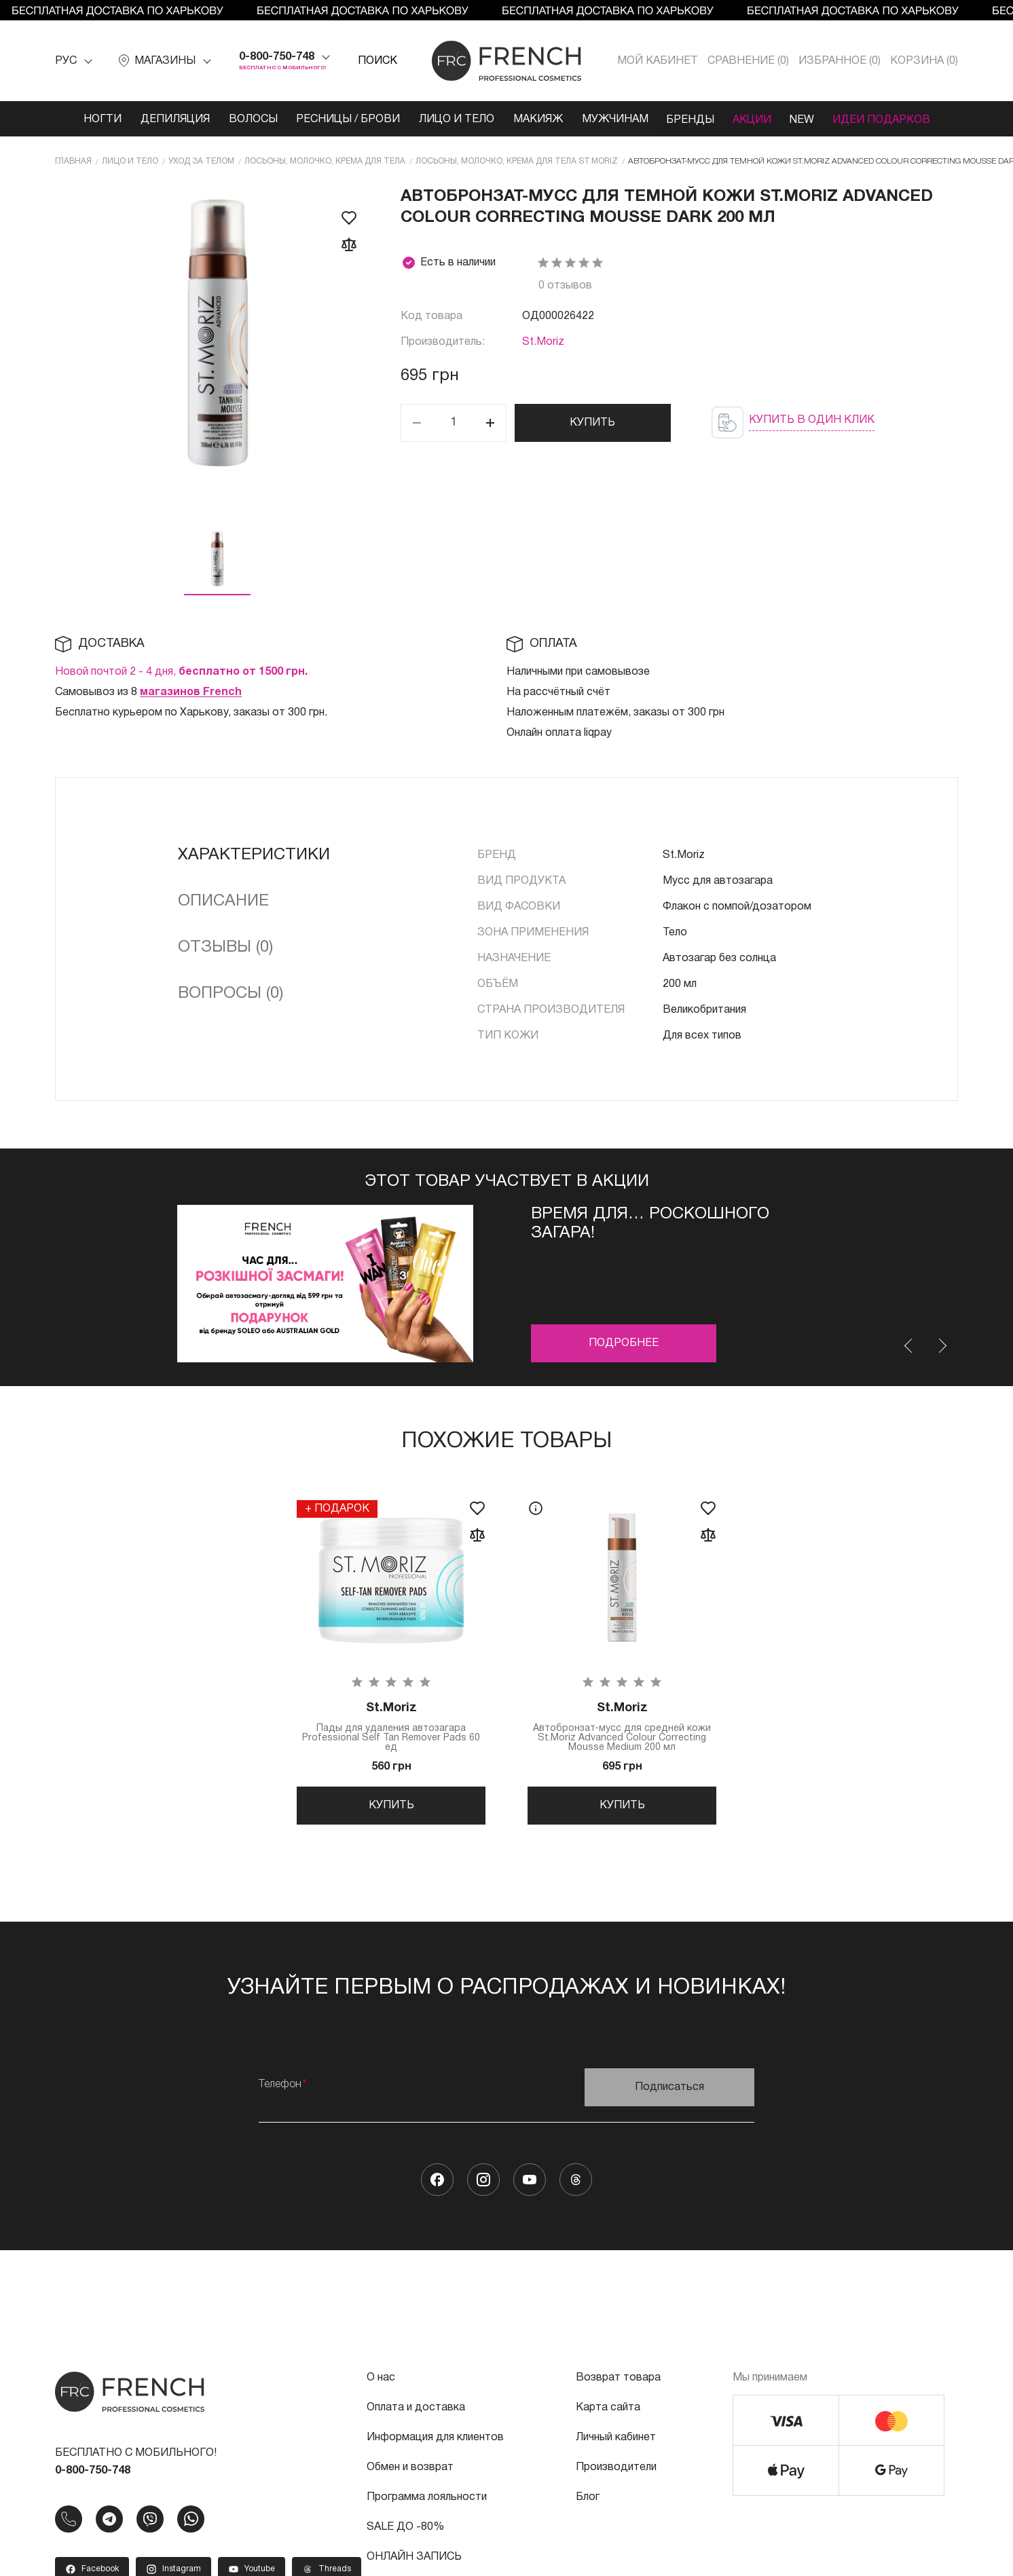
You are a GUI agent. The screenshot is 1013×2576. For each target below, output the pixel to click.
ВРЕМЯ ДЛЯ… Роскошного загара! (650, 1223)
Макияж (536, 119)
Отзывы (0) (225, 946)
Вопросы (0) (230, 993)
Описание (223, 900)
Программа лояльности (427, 2502)
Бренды (693, 119)
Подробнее (624, 1342)
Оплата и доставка (416, 2413)
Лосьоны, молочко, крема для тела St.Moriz (517, 160)
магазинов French (191, 691)
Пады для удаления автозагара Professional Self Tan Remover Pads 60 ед (391, 1727)
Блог (588, 2502)
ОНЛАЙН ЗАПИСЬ (414, 2562)
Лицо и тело (454, 119)
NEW (808, 119)
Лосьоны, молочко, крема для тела (324, 160)
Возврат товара (618, 2383)
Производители (616, 2473)
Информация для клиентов (435, 2443)
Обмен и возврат (410, 2473)
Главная (73, 160)
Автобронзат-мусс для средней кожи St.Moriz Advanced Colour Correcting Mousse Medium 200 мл (622, 1727)
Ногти (94, 119)
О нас (381, 2383)
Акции (756, 119)
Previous (909, 1345)
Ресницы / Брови (344, 119)
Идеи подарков (890, 119)
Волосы (247, 119)
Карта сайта (608, 2413)
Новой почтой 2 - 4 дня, (181, 671)
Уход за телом (201, 160)
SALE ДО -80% (405, 2532)
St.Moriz (543, 341)
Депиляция (167, 119)
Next (941, 1345)
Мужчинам (615, 119)
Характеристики (254, 854)
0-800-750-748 (276, 57)
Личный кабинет (616, 2443)
